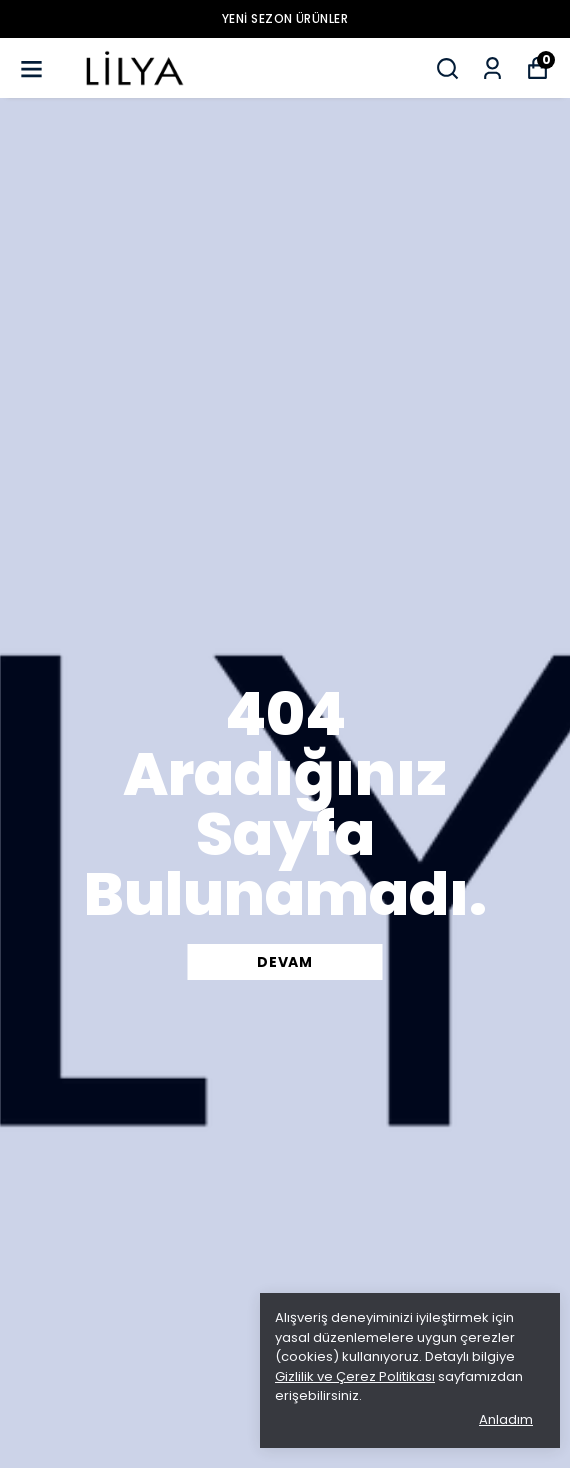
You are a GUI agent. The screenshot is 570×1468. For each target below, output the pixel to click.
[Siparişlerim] (492, 68)
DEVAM (285, 962)
